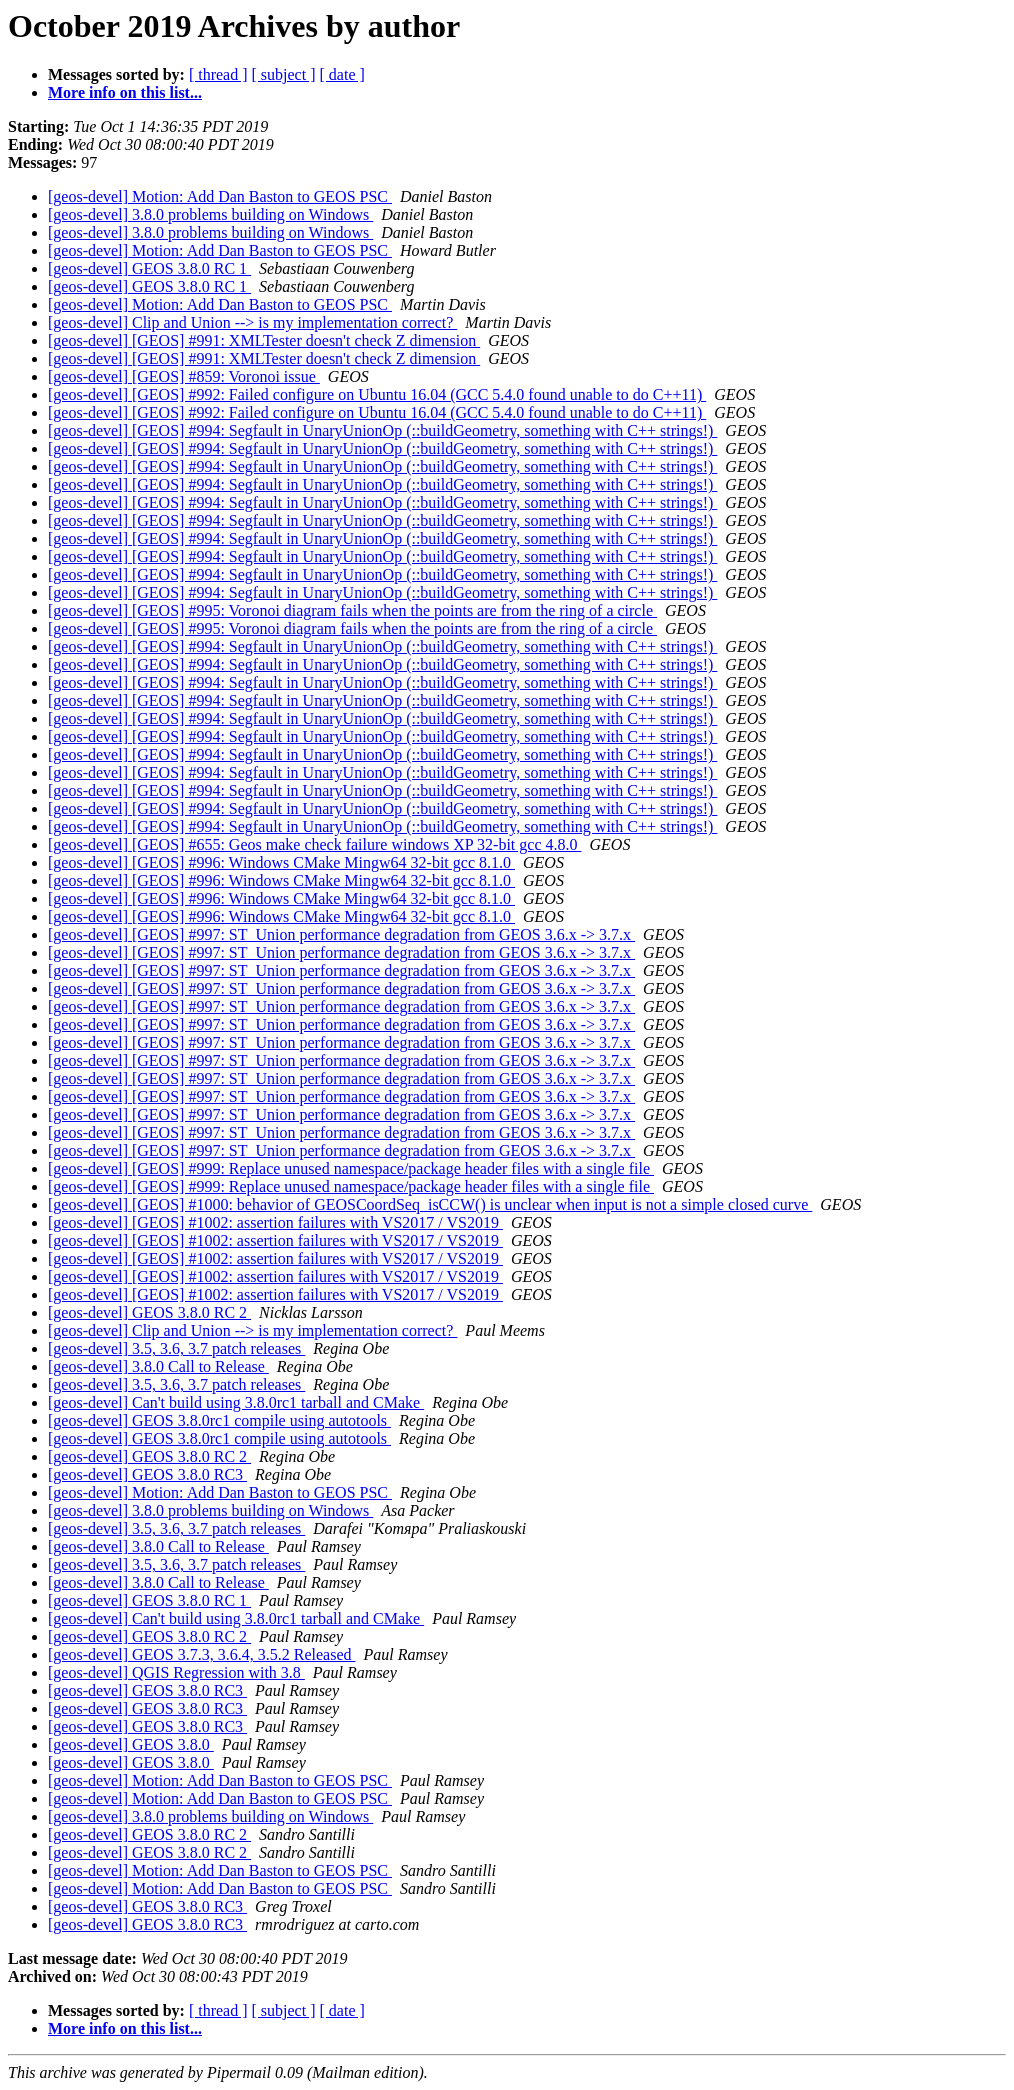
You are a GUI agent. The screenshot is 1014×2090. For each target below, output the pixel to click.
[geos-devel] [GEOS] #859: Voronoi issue (184, 376)
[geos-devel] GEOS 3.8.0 (131, 1744)
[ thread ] (218, 74)
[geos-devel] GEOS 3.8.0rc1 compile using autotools (219, 1420)
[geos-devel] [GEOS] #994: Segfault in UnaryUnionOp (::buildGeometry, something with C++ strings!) (382, 430)
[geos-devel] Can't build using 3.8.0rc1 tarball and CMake (236, 1402)
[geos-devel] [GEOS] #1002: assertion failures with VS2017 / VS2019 (275, 1222)
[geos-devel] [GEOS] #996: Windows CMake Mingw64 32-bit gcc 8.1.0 (281, 862)
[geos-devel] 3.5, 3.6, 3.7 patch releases (176, 1348)
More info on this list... (125, 92)
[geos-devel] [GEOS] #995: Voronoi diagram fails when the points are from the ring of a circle (352, 610)
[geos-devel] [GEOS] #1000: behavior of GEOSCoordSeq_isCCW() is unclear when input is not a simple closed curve (430, 1204)
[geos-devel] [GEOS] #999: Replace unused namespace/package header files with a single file (351, 1168)
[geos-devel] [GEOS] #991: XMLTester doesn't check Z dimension (264, 340)
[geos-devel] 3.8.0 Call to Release (158, 1366)
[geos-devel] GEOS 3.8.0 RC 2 (149, 1312)
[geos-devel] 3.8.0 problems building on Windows (210, 214)
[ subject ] (284, 74)
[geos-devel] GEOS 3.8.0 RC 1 (149, 268)
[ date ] (342, 74)
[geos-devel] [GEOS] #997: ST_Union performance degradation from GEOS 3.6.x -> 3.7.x (341, 934)
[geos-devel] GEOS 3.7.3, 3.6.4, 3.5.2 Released (202, 1654)
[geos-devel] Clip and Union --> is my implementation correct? (252, 322)
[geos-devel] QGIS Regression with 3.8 (176, 1672)
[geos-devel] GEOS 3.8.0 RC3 (147, 1474)
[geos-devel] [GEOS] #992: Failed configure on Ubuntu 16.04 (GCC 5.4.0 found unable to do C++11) (377, 394)
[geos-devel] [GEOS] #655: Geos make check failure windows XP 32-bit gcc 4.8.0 (315, 844)
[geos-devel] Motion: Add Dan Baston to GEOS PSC (220, 196)
